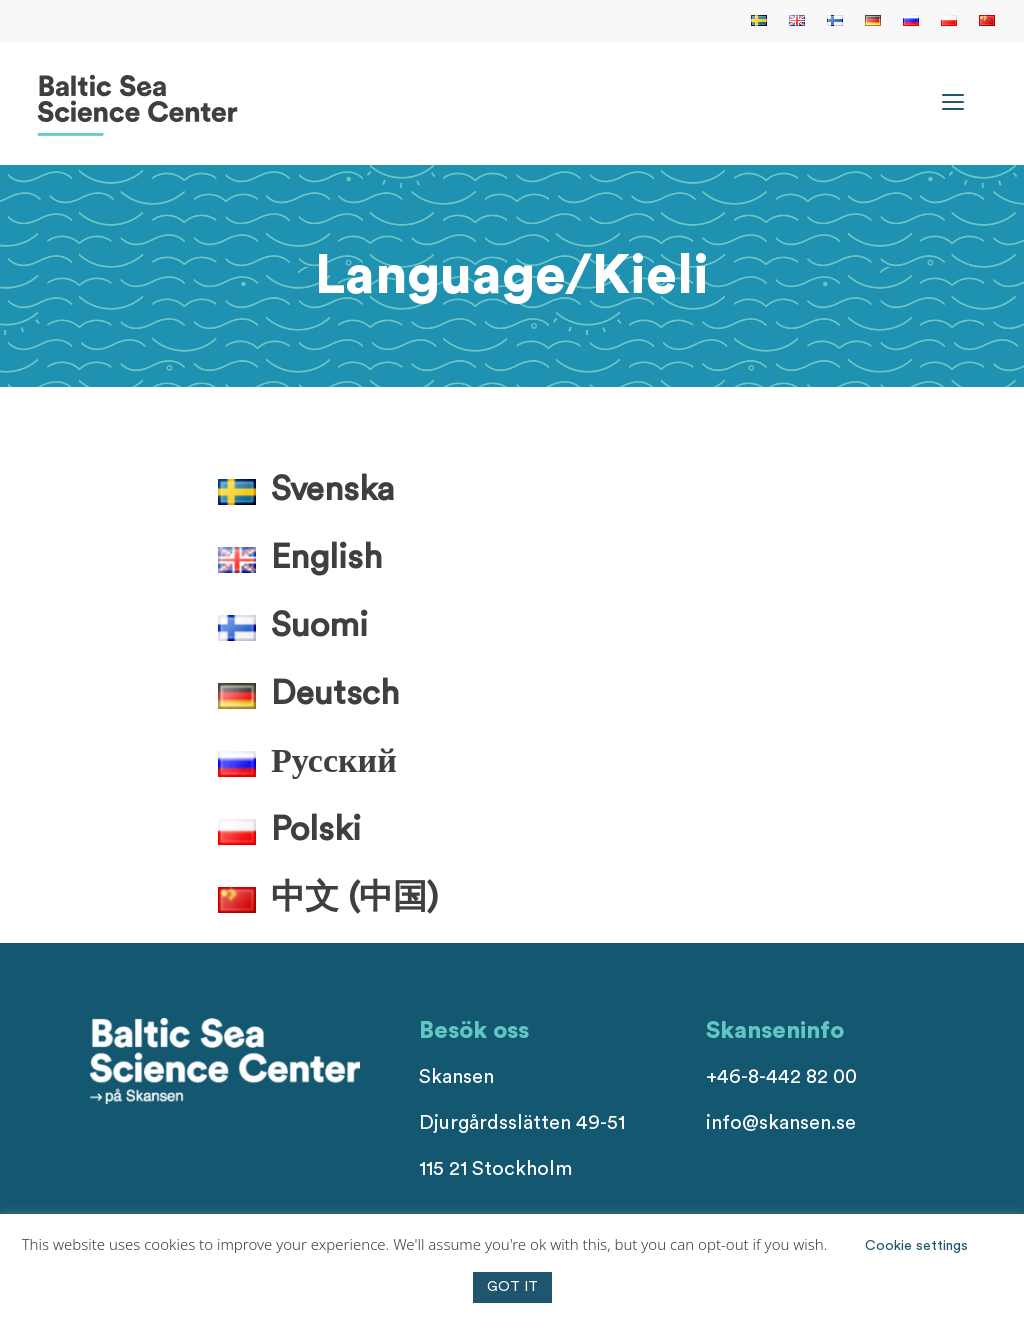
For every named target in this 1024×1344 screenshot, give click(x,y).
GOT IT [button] (512, 1287)
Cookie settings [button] (916, 1246)
